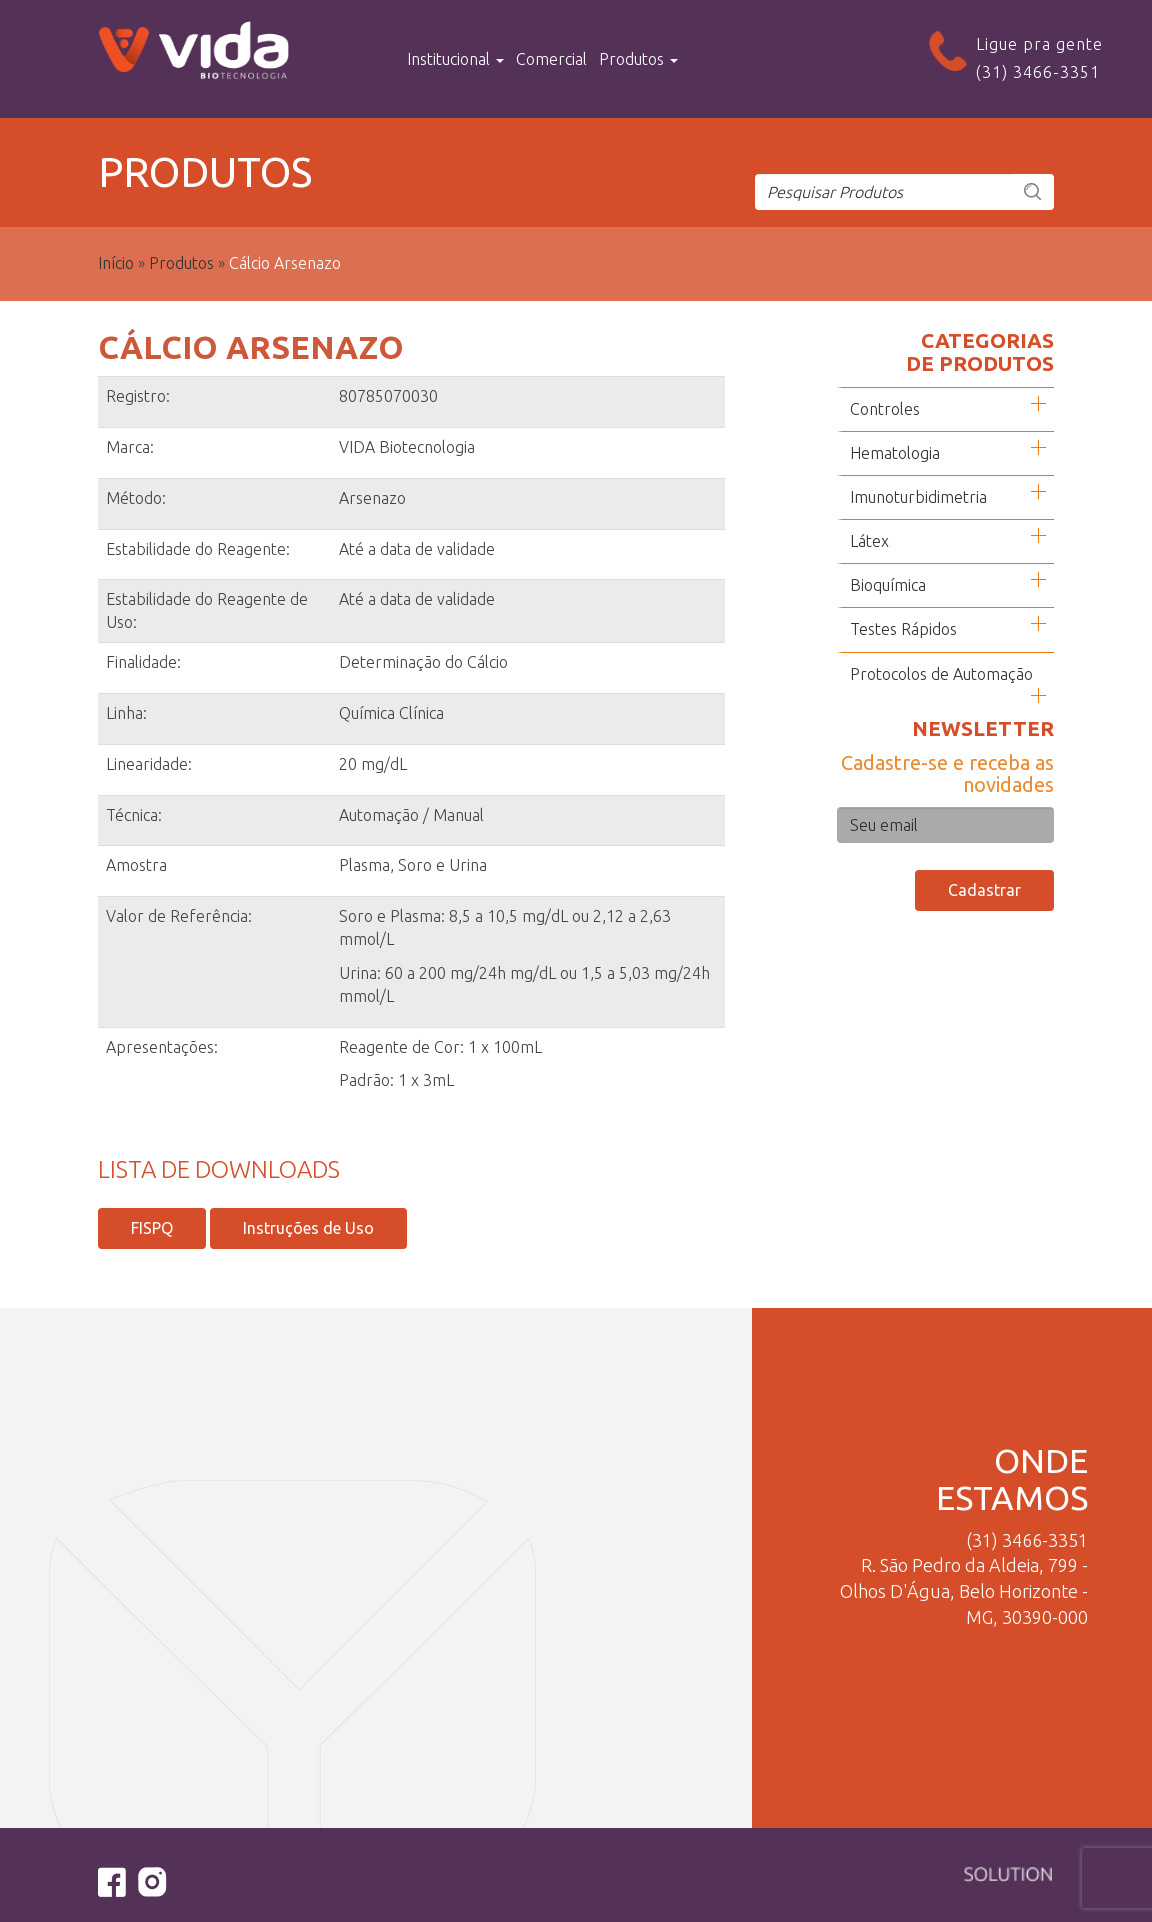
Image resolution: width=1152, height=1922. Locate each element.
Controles (885, 409)
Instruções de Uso (308, 1228)
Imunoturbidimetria (918, 497)
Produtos (638, 59)
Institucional (455, 59)
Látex (869, 541)
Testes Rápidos (903, 629)
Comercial (551, 59)
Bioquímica (888, 585)
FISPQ (152, 1228)
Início (116, 263)
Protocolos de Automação (941, 674)
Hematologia (895, 453)
